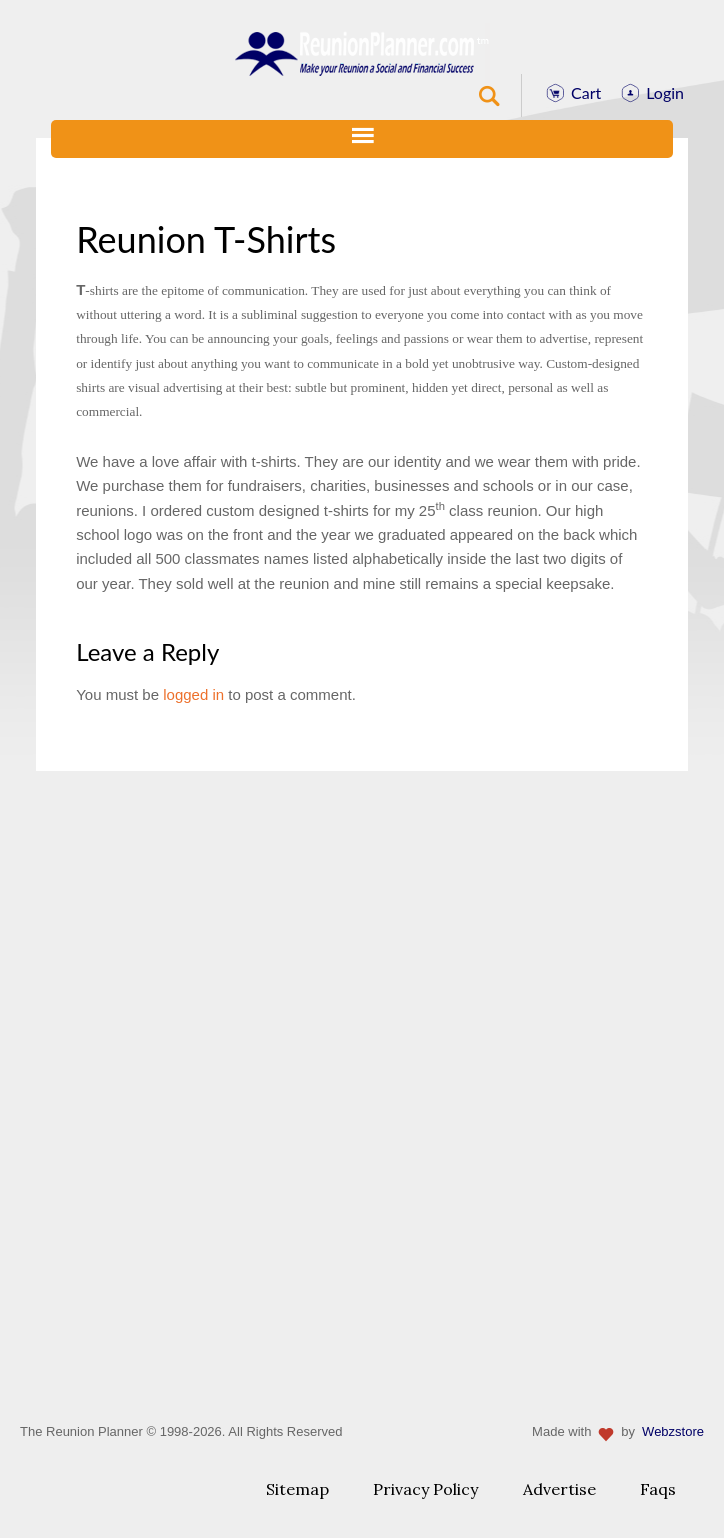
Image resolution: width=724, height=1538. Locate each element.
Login (665, 92)
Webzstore (673, 1431)
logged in (193, 694)
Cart (586, 92)
